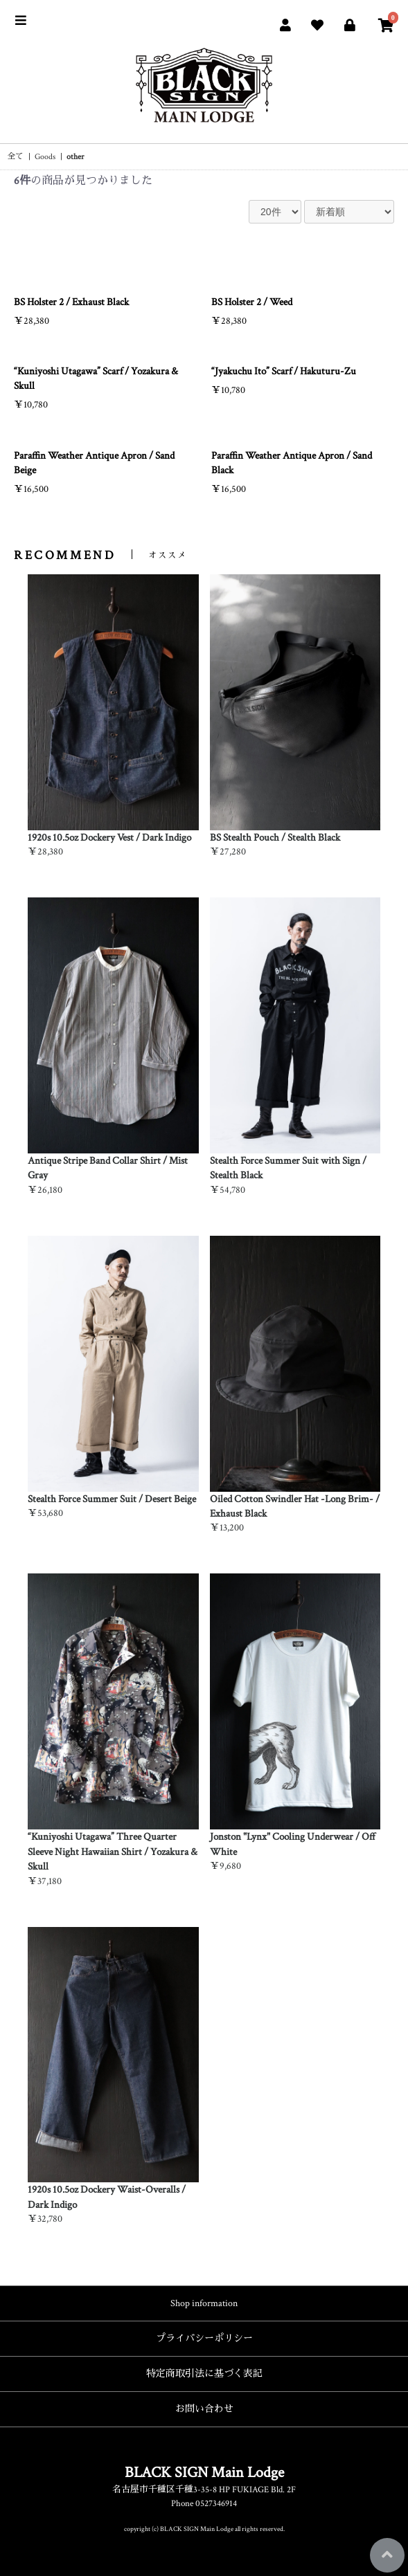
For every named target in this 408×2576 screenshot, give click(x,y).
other (75, 157)
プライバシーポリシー (204, 2338)
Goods (45, 157)
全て (15, 157)
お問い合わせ (204, 2409)
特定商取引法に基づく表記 (204, 2374)
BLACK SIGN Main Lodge (204, 2473)
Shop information (204, 2303)
